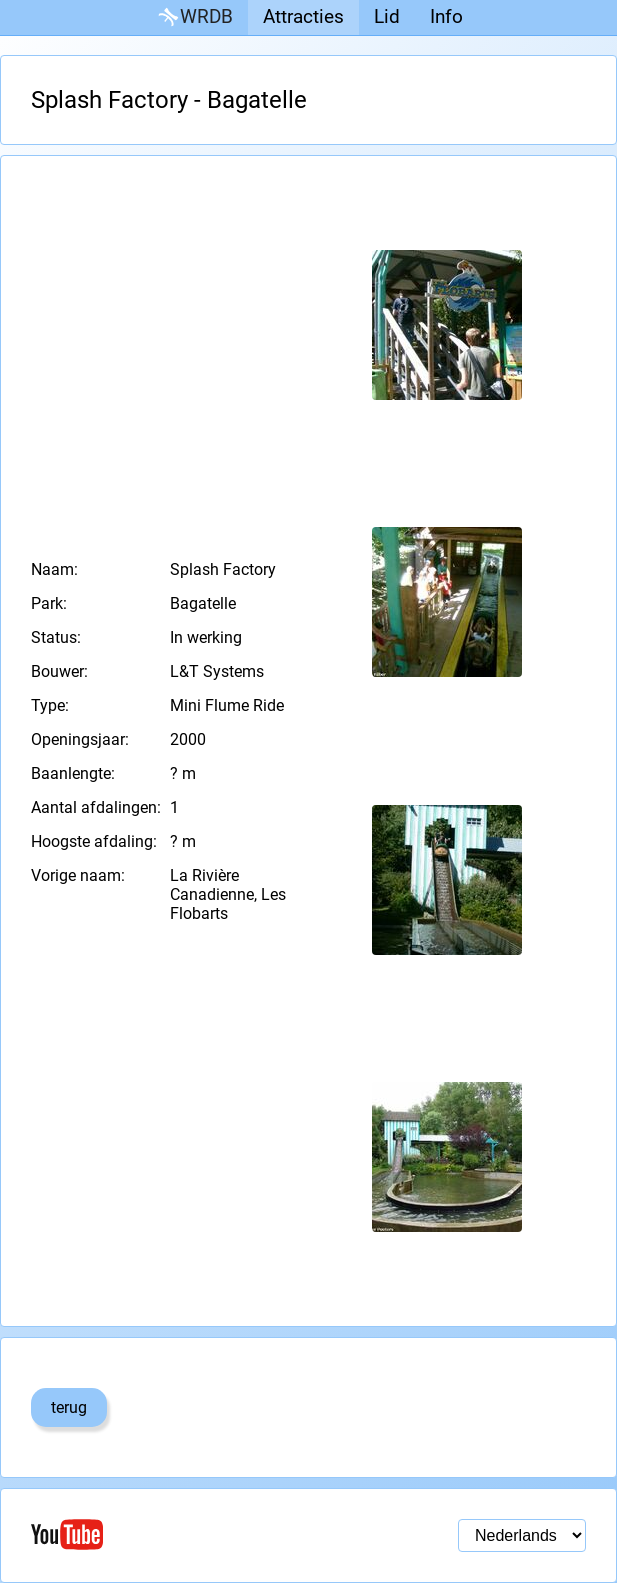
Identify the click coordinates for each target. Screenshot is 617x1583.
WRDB (194, 17)
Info (446, 16)
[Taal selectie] (522, 1535)
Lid (387, 16)
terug (69, 1407)
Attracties (303, 16)
